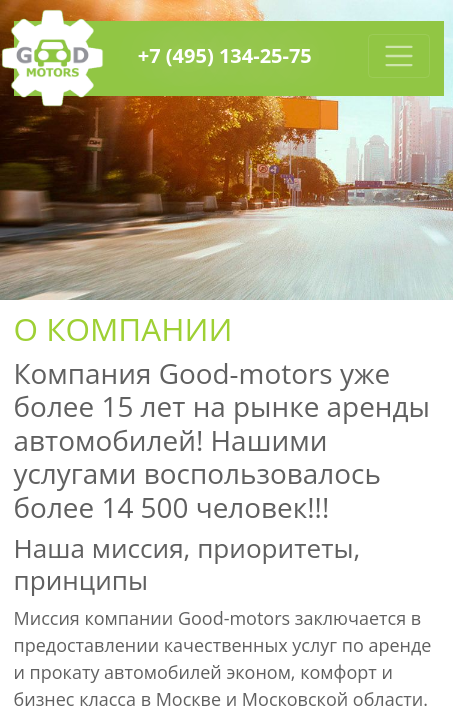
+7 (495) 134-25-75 (225, 55)
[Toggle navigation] (399, 56)
